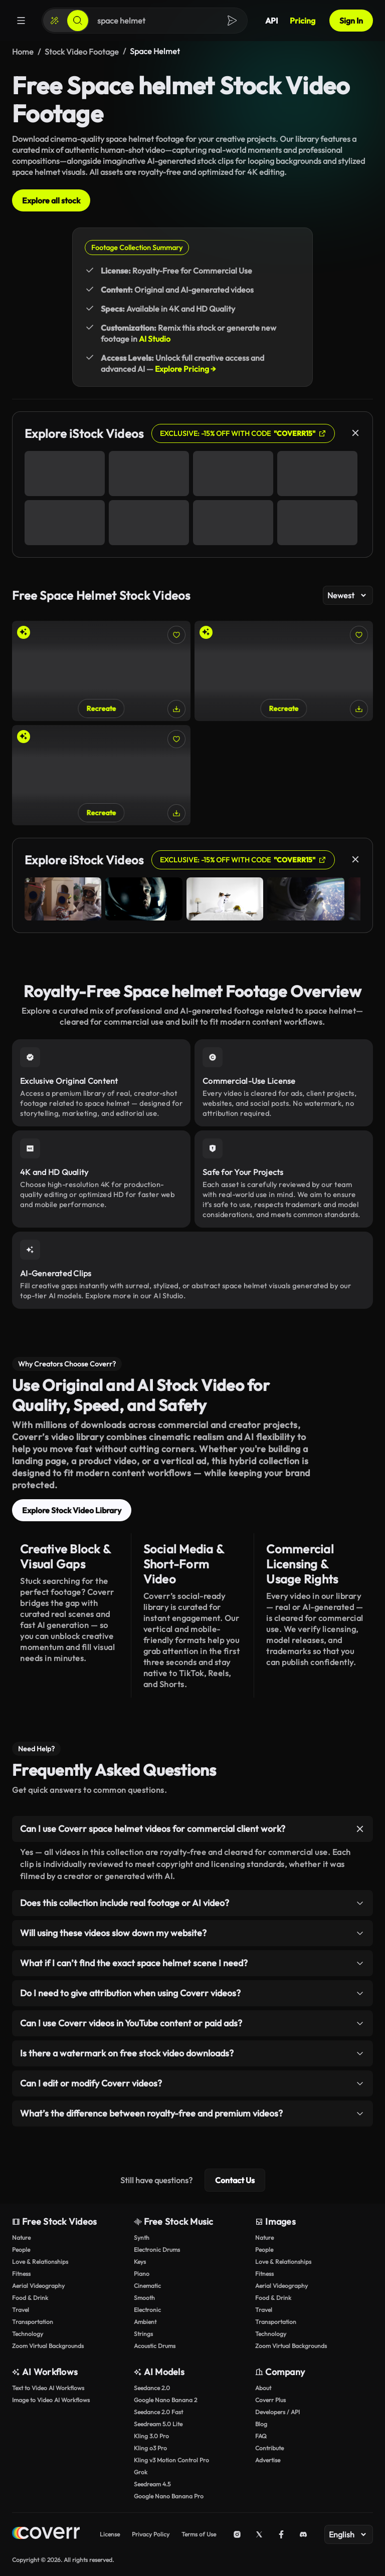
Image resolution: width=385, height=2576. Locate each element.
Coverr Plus (270, 2400)
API (271, 21)
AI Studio (154, 339)
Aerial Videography (38, 2285)
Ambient (145, 2321)
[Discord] (303, 2534)
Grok (140, 2472)
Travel (20, 2309)
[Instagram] (237, 2534)
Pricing (302, 21)
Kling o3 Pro (150, 2448)
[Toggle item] (360, 1829)
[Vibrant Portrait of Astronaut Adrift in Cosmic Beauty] (284, 671)
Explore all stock (51, 200)
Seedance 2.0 (152, 2388)
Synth (141, 2237)
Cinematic (147, 2285)
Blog (261, 2424)
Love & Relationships (40, 2261)
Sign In (351, 21)
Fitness (21, 2273)
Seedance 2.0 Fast (158, 2412)
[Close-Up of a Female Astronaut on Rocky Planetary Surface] (101, 775)
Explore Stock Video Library (71, 1510)
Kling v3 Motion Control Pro (171, 2460)
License (110, 2534)
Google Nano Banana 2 (165, 2400)
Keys (140, 2261)
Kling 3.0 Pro (151, 2436)
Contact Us (235, 2180)
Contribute (269, 2448)
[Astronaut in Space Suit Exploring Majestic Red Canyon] (101, 671)
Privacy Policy (150, 2534)
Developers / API (277, 2412)
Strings (143, 2333)
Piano (141, 2273)
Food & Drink (30, 2297)
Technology (27, 2333)
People (21, 2249)
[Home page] (46, 2534)
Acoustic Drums (154, 2346)
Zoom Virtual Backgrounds (48, 2346)
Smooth (144, 2297)
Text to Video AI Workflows (48, 2388)
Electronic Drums (157, 2249)
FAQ (261, 2436)
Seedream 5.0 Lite (158, 2424)
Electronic (147, 2309)
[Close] (355, 433)
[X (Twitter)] (259, 2534)
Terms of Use (198, 2534)
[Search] (77, 20)
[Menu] (21, 21)
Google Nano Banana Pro (169, 2496)
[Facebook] (281, 2534)
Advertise (267, 2460)
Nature (21, 2237)
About (263, 2388)
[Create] (54, 20)
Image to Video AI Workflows (51, 2400)
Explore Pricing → (185, 369)
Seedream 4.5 (152, 2484)
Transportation (32, 2321)
